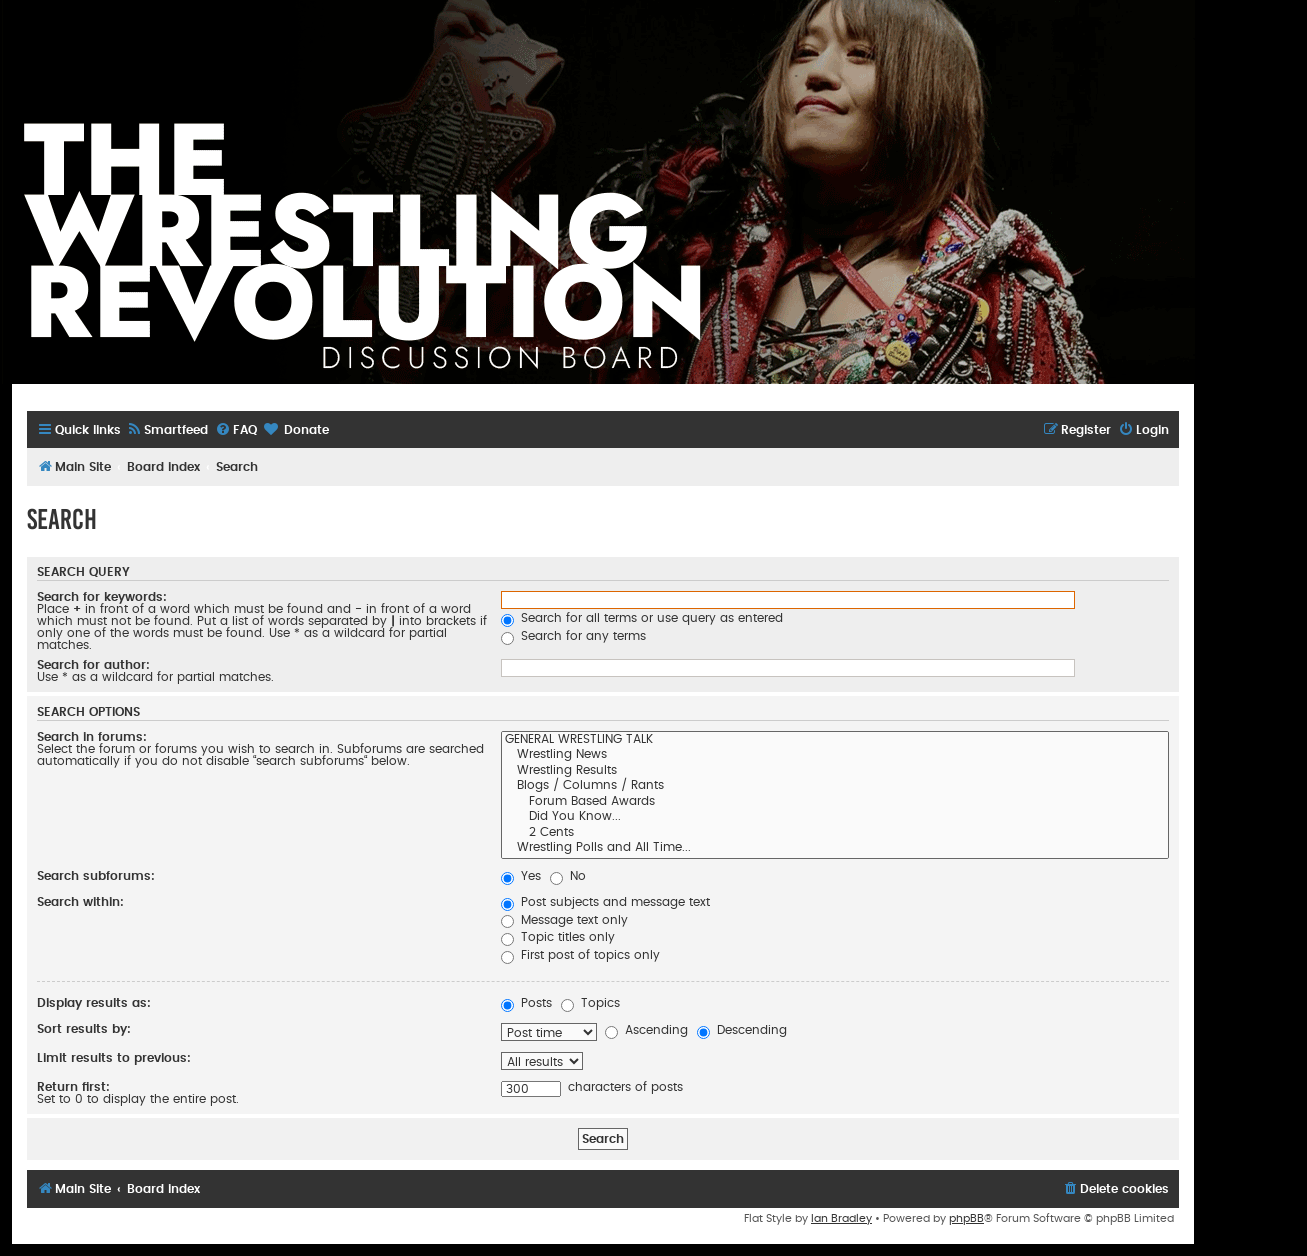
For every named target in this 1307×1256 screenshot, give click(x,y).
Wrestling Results (835, 772)
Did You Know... (835, 818)
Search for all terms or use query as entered (642, 618)
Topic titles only (558, 937)
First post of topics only (580, 955)
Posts (526, 1003)
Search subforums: (96, 876)
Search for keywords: (102, 597)
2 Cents (835, 834)
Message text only (564, 920)
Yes (521, 876)
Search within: (80, 902)
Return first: (73, 1087)
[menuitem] (167, 430)
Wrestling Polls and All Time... (835, 849)
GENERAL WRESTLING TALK (835, 741)
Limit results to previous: (114, 1058)
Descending (742, 1030)
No (568, 876)
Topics (590, 1003)
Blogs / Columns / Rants (835, 787)
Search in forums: (92, 737)
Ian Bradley (841, 1218)
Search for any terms (573, 636)
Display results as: (94, 1003)
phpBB (966, 1218)
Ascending (646, 1030)
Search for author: (93, 665)
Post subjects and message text (605, 902)
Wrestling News (835, 756)
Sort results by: (84, 1029)
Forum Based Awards (835, 803)
